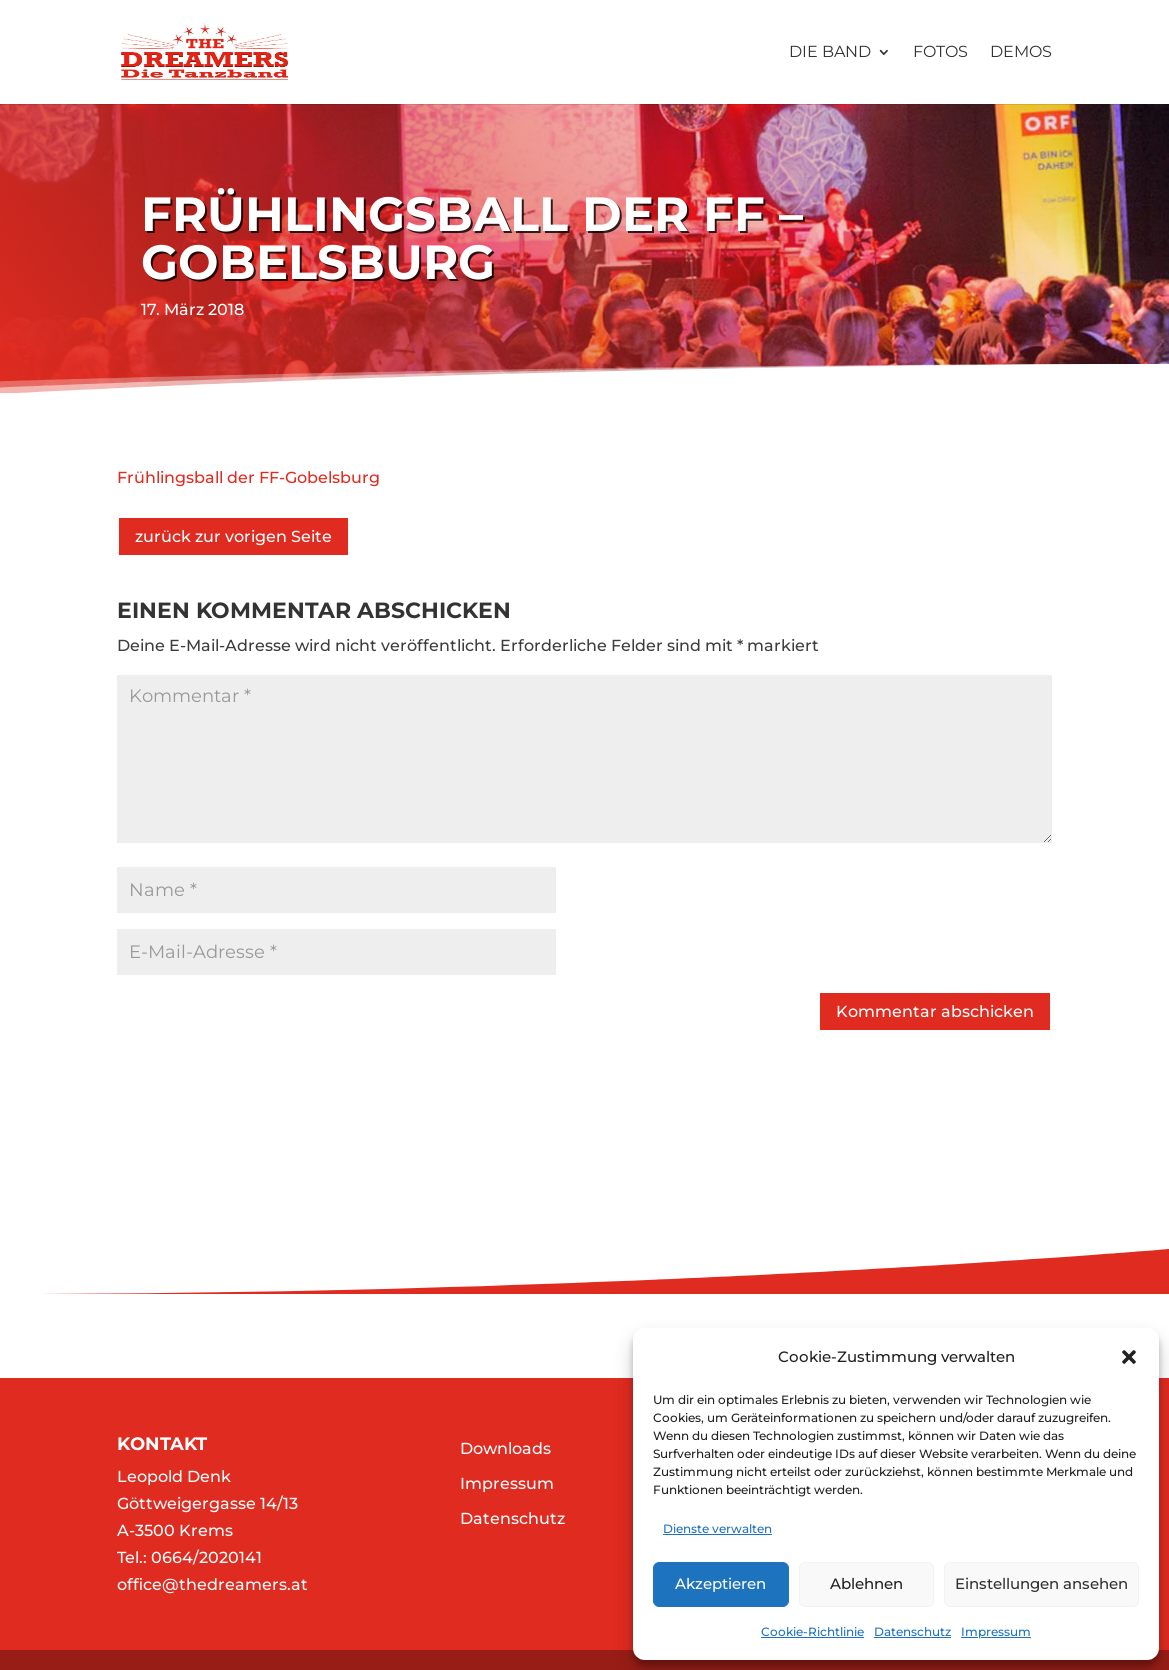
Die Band (830, 53)
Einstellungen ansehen (1041, 1583)
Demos (1021, 53)
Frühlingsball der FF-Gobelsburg (248, 477)
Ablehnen (866, 1583)
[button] (1129, 1357)
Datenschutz (912, 1631)
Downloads (505, 1448)
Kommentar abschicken (935, 1011)
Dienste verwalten (717, 1528)
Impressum (996, 1631)
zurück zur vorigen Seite (233, 536)
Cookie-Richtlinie (812, 1631)
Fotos (940, 53)
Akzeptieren (720, 1583)
